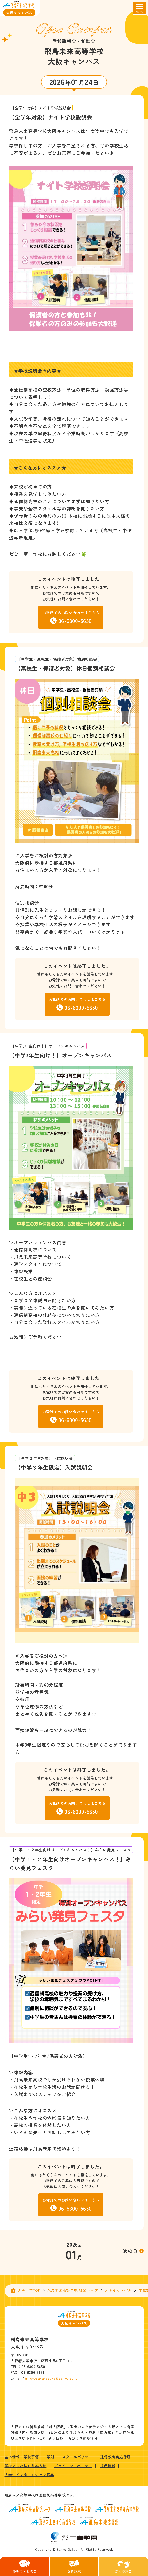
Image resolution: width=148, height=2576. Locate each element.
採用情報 (107, 2465)
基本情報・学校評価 (22, 2456)
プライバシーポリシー (73, 2465)
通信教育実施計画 (115, 2456)
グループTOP (29, 2290)
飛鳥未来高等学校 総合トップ (72, 2290)
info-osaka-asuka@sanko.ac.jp (51, 2378)
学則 (50, 2456)
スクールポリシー (77, 2456)
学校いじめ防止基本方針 (26, 2465)
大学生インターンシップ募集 (29, 2474)
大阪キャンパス (118, 2290)
